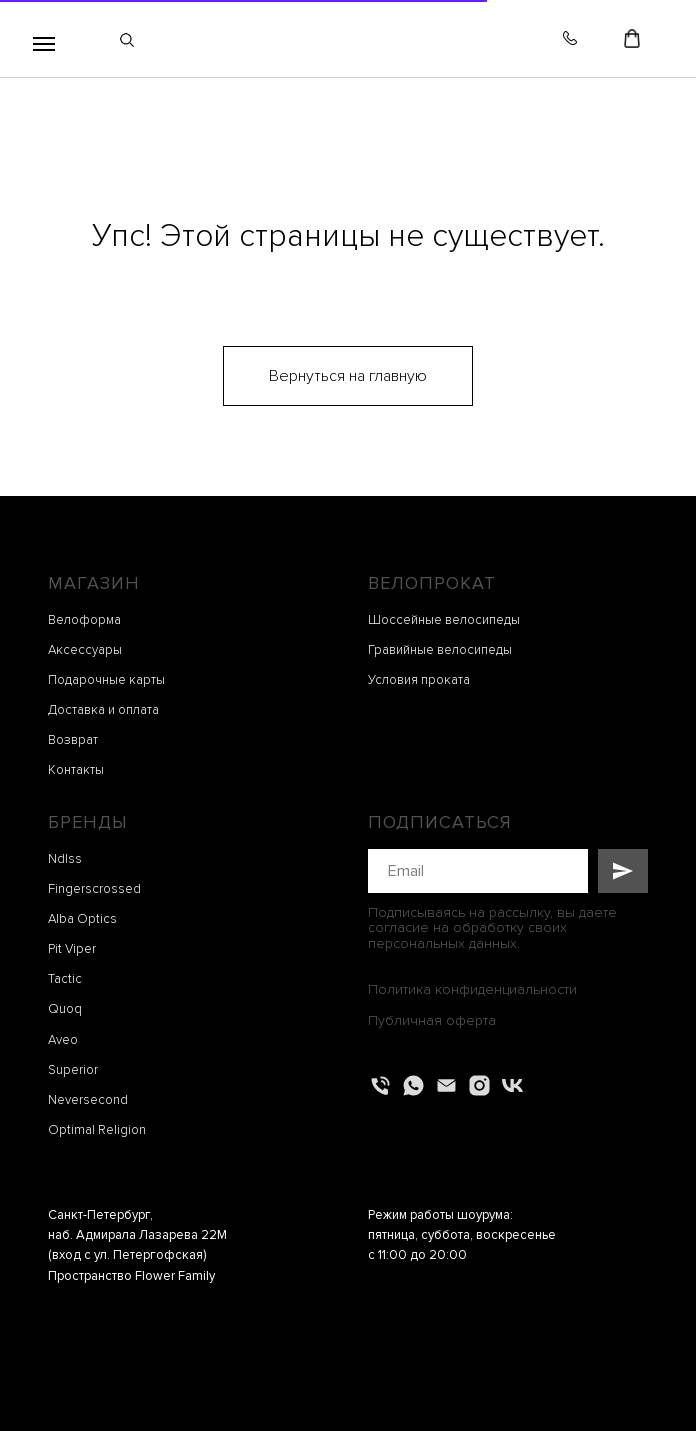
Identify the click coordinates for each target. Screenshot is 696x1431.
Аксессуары (85, 650)
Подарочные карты (106, 680)
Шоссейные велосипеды (444, 620)
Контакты (76, 770)
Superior (73, 1070)
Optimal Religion (97, 1130)
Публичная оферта (432, 1020)
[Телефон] (380, 1085)
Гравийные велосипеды (440, 650)
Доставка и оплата (103, 710)
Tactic (65, 979)
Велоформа (84, 620)
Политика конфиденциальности (472, 989)
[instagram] (479, 1085)
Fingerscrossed (94, 889)
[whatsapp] (413, 1085)
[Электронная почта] (446, 1085)
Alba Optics (82, 919)
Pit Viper (72, 949)
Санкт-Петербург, (100, 1215)
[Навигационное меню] (44, 44)
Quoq (65, 1009)
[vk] (512, 1085)
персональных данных (442, 943)
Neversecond (88, 1100)
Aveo (63, 1040)
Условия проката (419, 680)
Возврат (73, 740)
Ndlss (65, 859)
